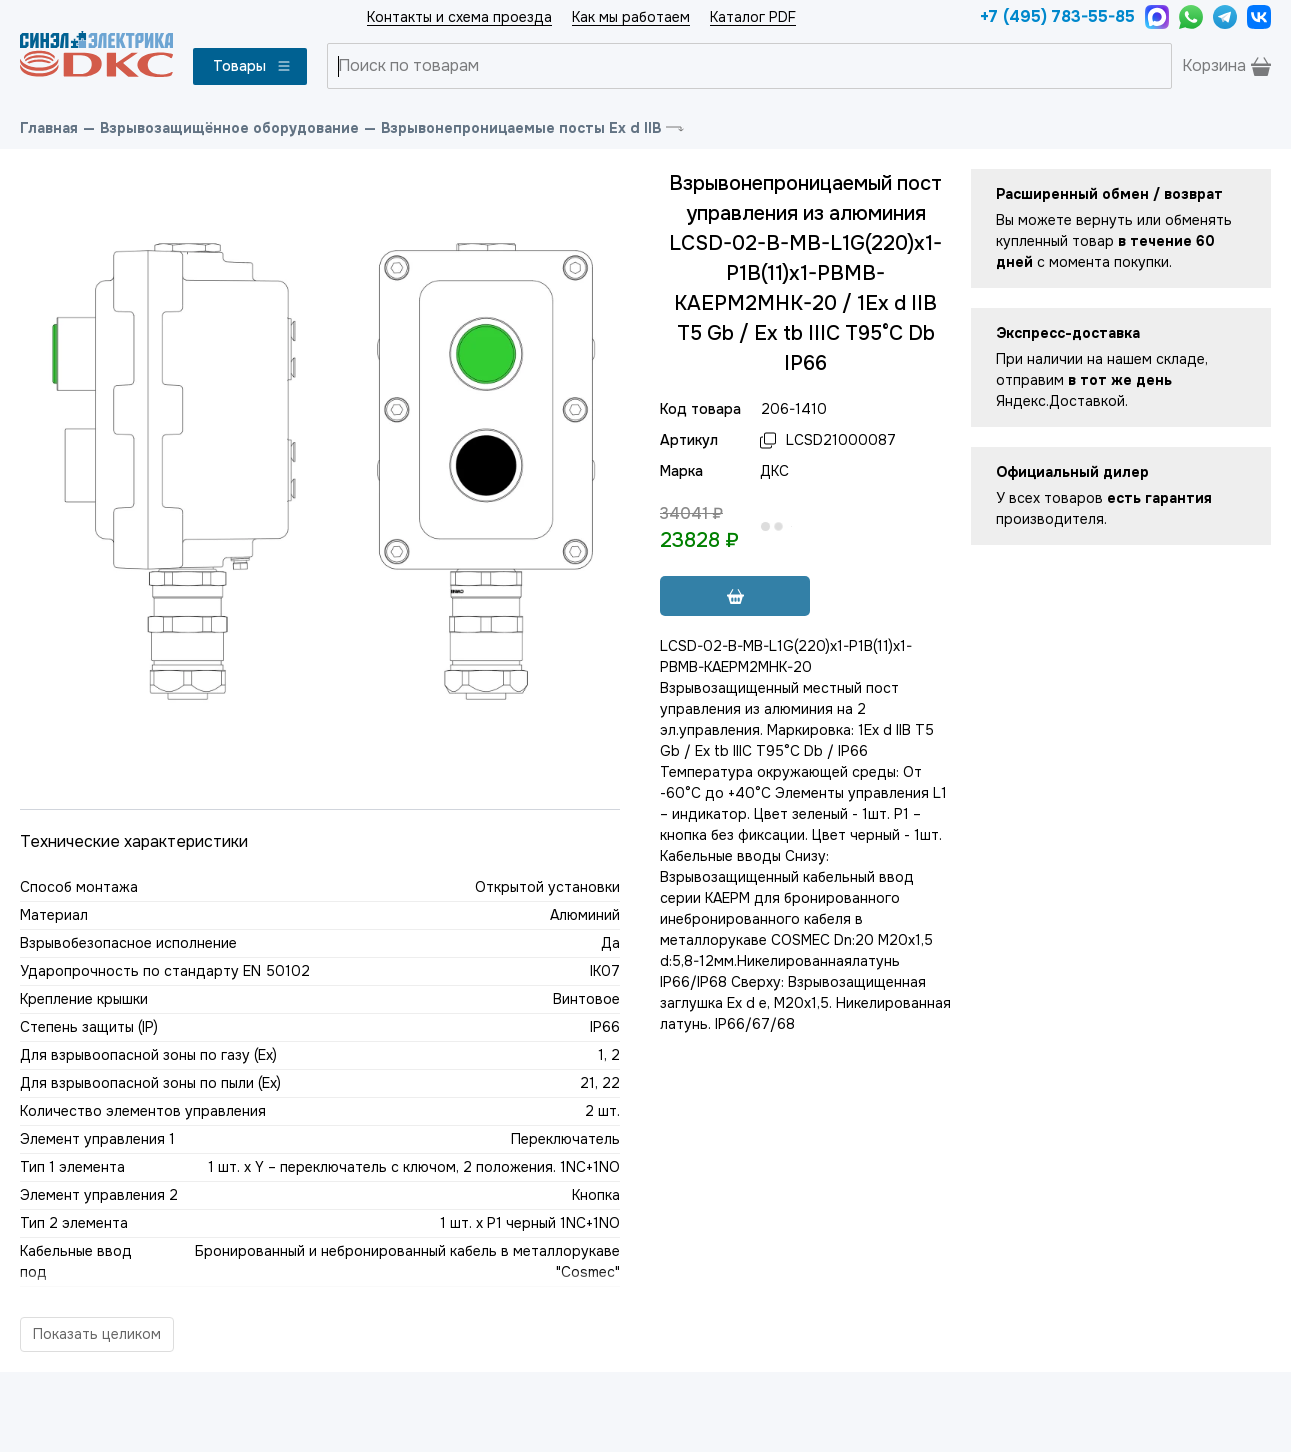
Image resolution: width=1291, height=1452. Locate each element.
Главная (49, 128)
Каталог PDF (753, 17)
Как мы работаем (631, 17)
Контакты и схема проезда (459, 17)
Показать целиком (97, 1334)
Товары (252, 66)
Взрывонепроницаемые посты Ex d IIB (521, 128)
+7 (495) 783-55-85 (1057, 16)
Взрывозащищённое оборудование (229, 128)
